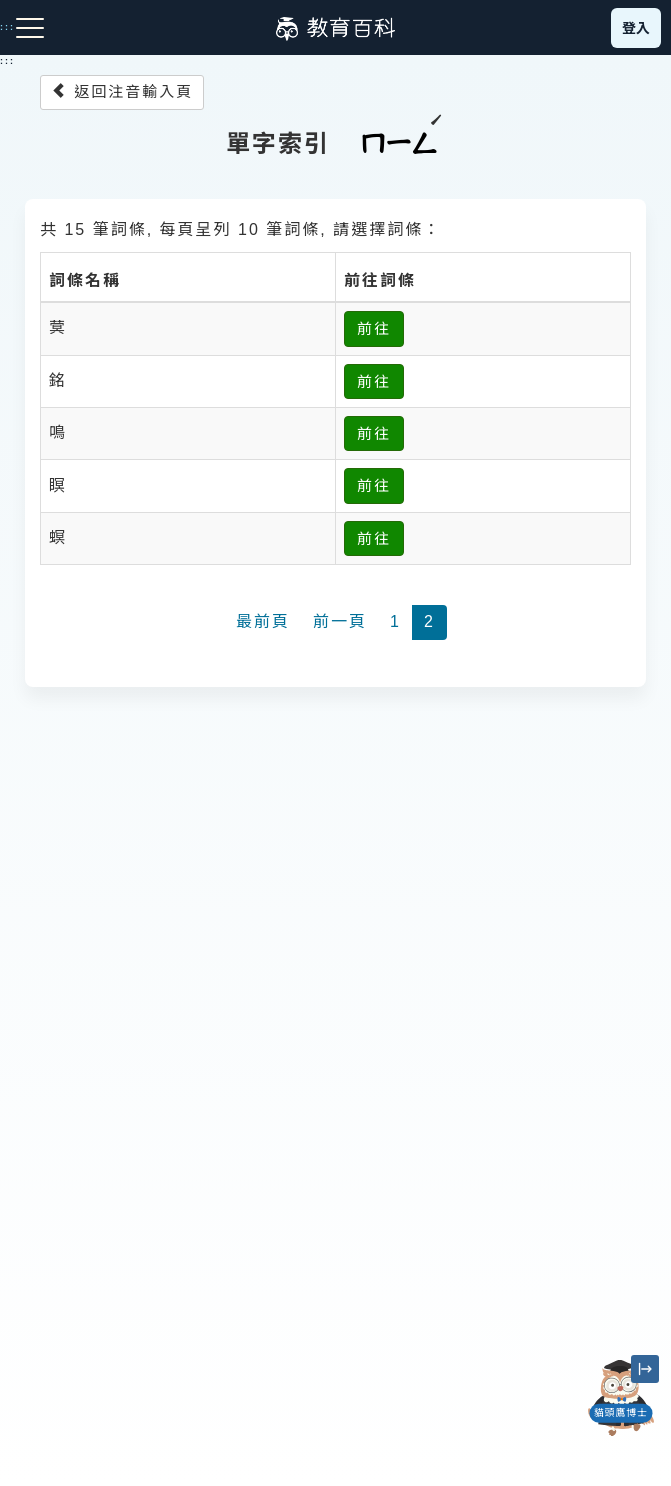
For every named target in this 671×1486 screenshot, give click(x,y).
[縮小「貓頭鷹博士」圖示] (645, 1369)
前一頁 (340, 621)
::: (7, 61)
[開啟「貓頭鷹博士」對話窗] (621, 1398)
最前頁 (263, 621)
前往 (374, 328)
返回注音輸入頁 (122, 91)
